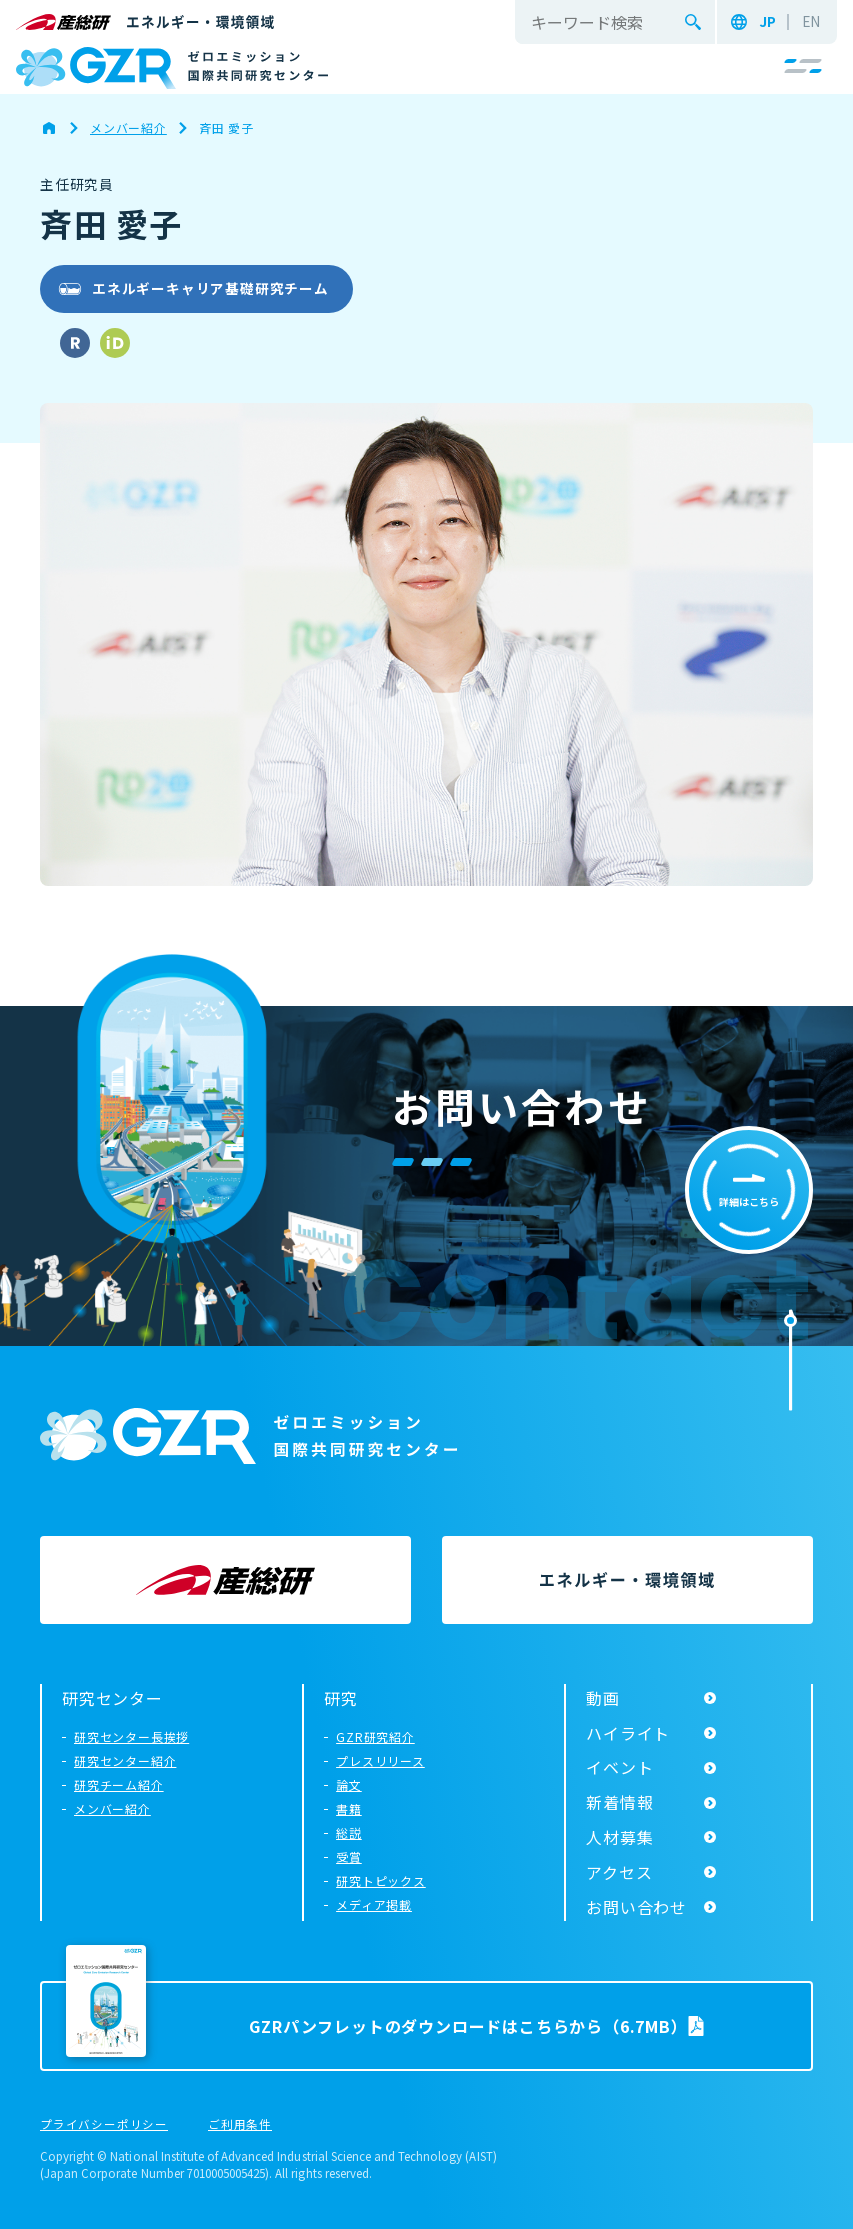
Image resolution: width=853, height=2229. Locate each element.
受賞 (349, 1856)
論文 (349, 1784)
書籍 (349, 1808)
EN (811, 22)
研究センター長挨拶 (131, 1736)
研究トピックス (381, 1880)
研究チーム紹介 (119, 1784)
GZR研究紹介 (375, 1736)
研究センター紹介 (125, 1760)
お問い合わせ (636, 1907)
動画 (603, 1698)
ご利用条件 (240, 2125)
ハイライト (628, 1733)
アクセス (619, 1872)
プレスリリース (380, 1760)
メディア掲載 (374, 1904)
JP (767, 22)
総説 (349, 1832)
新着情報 (619, 1802)
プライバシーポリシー (104, 2125)
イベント (619, 1767)
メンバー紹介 (112, 1808)
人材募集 (619, 1837)
